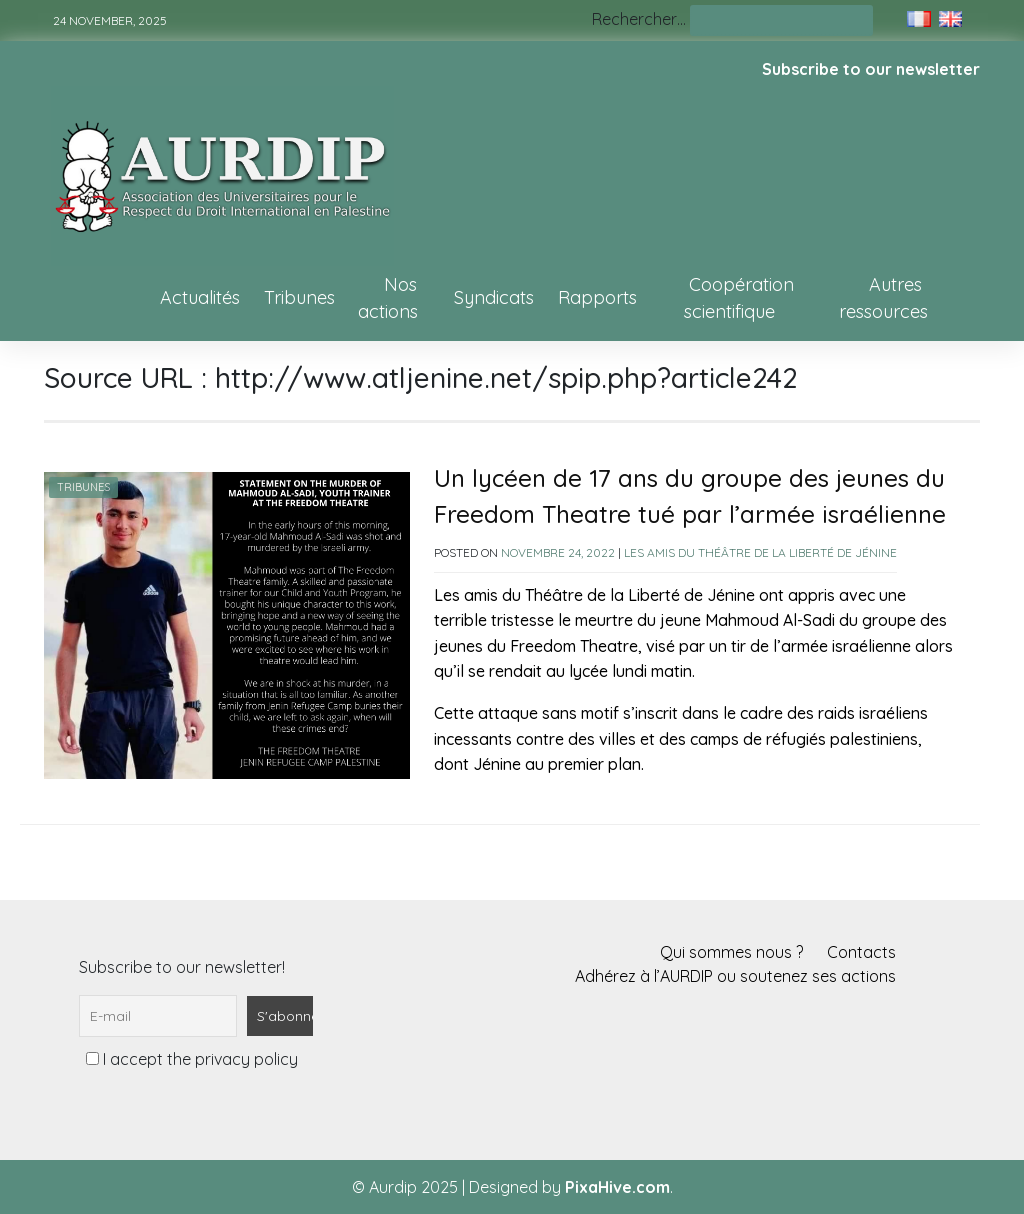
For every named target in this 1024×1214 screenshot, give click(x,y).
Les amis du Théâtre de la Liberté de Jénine (760, 552)
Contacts (861, 952)
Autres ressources (883, 298)
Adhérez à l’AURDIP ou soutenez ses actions (735, 976)
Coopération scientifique (739, 298)
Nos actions (388, 298)
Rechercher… (639, 19)
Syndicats (494, 297)
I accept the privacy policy (192, 1059)
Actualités (200, 297)
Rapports (597, 297)
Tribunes (299, 297)
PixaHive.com (617, 1187)
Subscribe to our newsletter (871, 69)
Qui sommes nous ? (731, 952)
